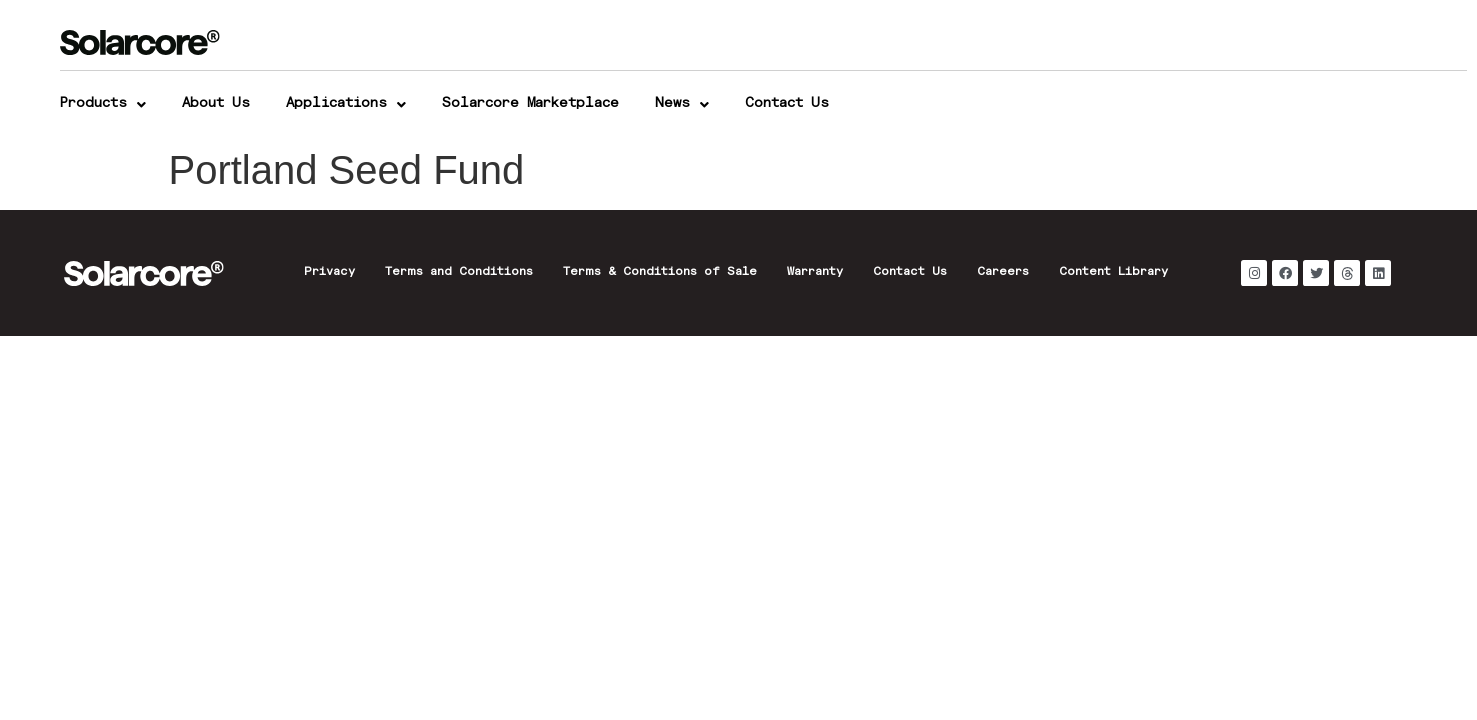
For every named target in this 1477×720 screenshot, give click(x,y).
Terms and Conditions (459, 273)
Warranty (815, 273)
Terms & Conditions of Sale (660, 273)
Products (103, 105)
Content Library (1113, 273)
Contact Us (787, 104)
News (682, 105)
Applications (346, 105)
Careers (1003, 273)
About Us (216, 104)
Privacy (329, 273)
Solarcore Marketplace (530, 104)
